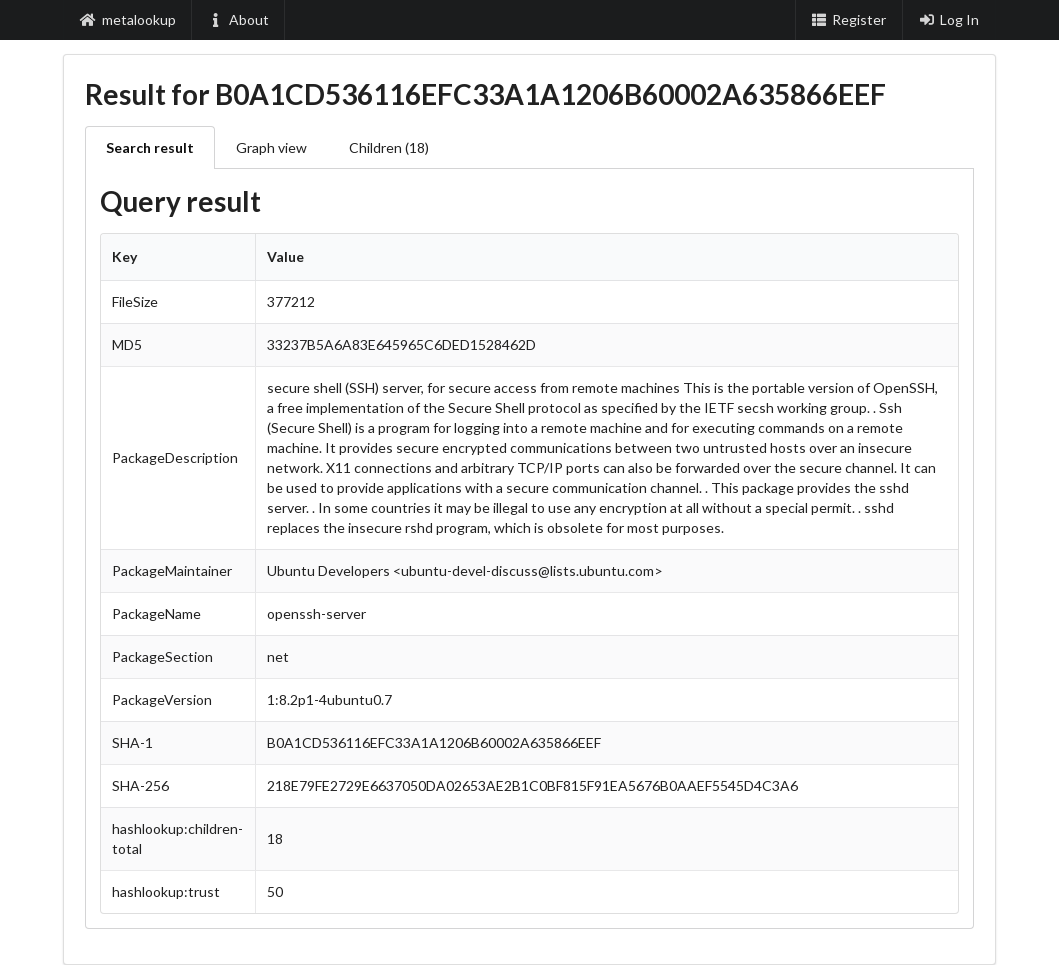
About (239, 19)
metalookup (128, 19)
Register (849, 19)
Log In (948, 19)
